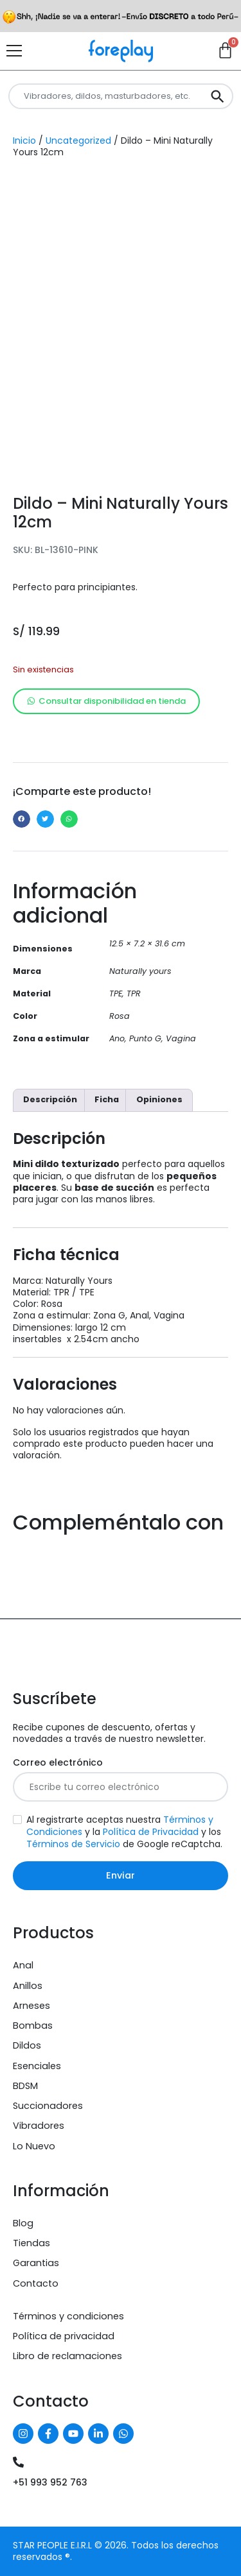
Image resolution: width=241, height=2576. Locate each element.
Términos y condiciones (68, 2316)
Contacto (35, 2283)
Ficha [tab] (106, 1099)
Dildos (27, 2045)
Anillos (27, 1985)
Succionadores (48, 2105)
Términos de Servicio (73, 1844)
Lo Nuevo (34, 2146)
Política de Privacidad (151, 1831)
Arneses (31, 2005)
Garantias (36, 2262)
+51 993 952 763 (50, 2482)
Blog (23, 2223)
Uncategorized (78, 140)
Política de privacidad (63, 2336)
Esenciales (37, 2066)
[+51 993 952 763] (18, 2462)
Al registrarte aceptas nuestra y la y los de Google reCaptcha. (124, 1832)
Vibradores (38, 2125)
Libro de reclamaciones (67, 2356)
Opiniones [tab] (159, 1099)
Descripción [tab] (50, 1099)
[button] (21, 819)
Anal (23, 1965)
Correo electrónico (58, 1762)
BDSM (25, 2085)
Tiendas (31, 2243)
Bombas (33, 2025)
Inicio (24, 140)
